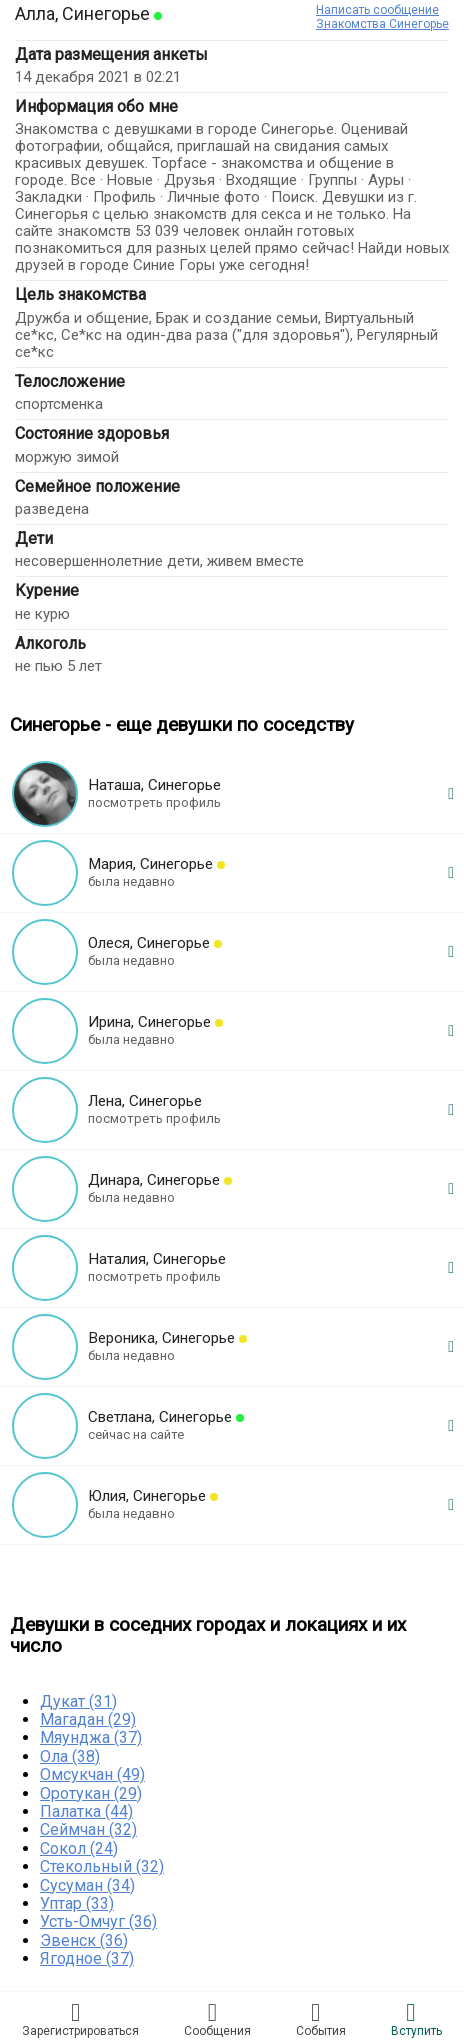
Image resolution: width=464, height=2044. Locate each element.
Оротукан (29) (91, 1793)
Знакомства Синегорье (382, 24)
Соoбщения (217, 2019)
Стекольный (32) (102, 1866)
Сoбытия (321, 2019)
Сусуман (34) (87, 1885)
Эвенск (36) (84, 1940)
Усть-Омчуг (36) (98, 1921)
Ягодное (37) (87, 1958)
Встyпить (416, 2019)
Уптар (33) (77, 1903)
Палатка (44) (86, 1811)
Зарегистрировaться (80, 2019)
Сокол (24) (79, 1848)
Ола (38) (70, 1756)
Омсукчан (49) (92, 1774)
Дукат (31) (78, 1701)
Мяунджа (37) (91, 1737)
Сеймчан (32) (88, 1829)
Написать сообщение (377, 10)
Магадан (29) (88, 1719)
